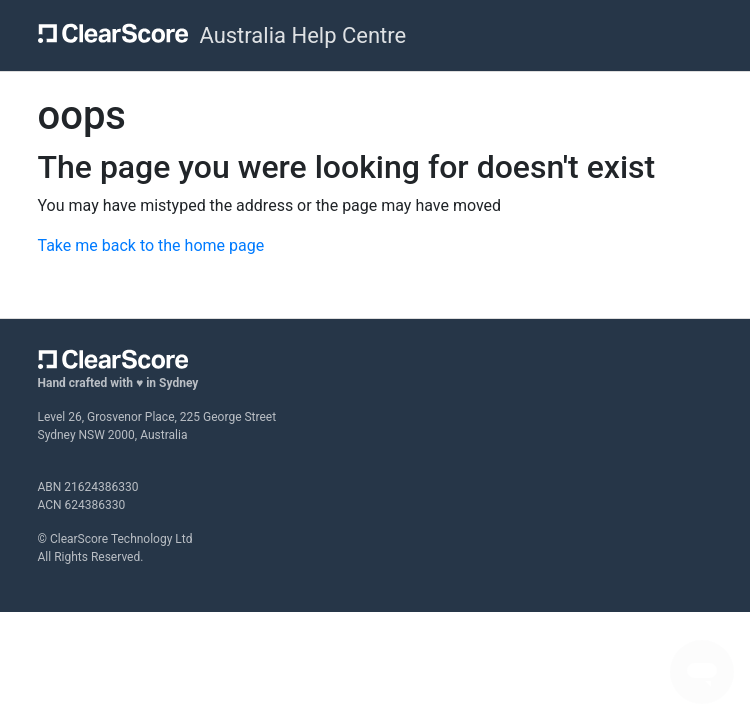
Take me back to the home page (151, 245)
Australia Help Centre (302, 35)
